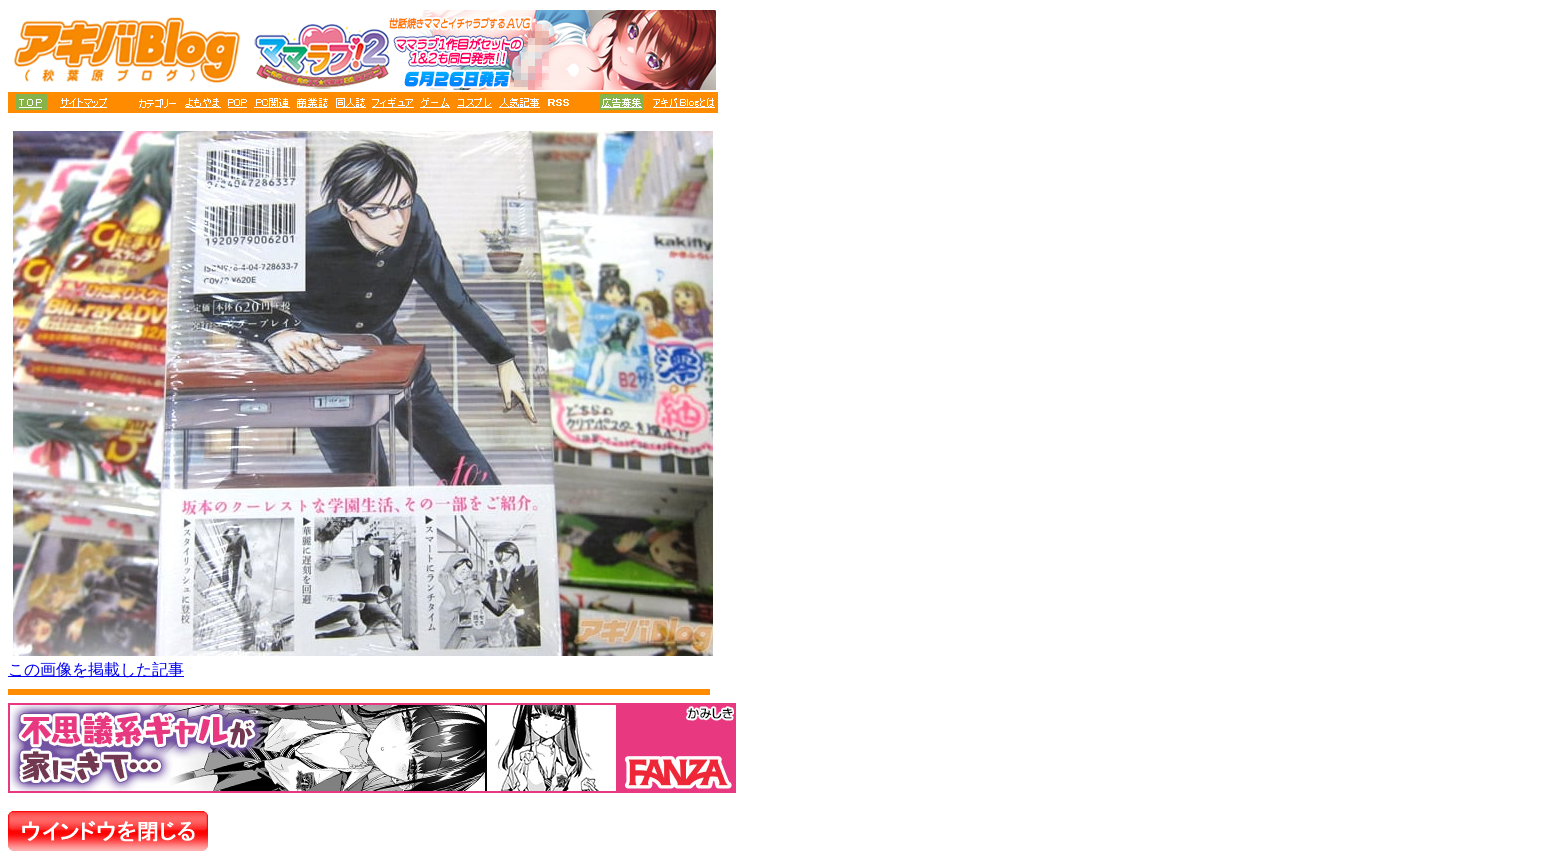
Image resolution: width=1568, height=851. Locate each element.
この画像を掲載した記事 (96, 669)
